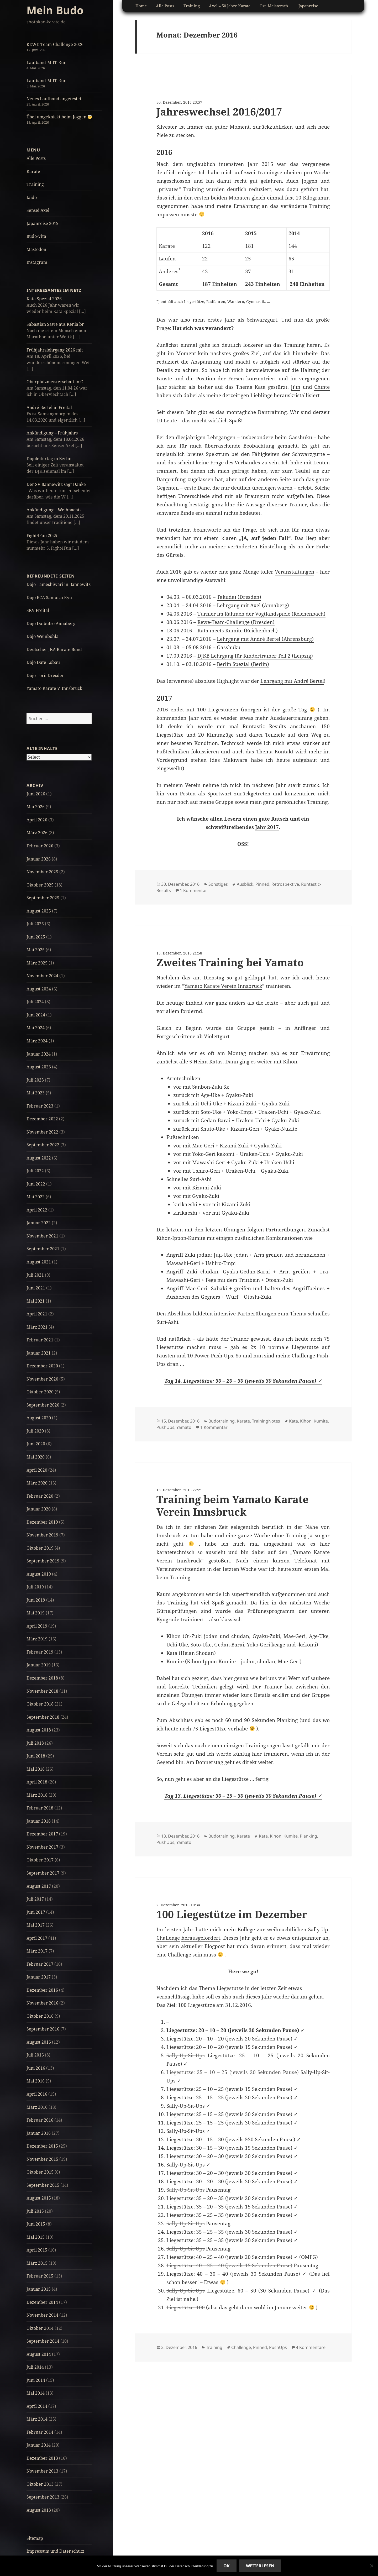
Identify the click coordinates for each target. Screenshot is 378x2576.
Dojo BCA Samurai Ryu (49, 597)
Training (35, 184)
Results (277, 726)
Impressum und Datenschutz (55, 2551)
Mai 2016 (36, 2081)
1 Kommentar (193, 890)
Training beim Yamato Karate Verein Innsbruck (232, 1505)
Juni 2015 (36, 2224)
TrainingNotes (266, 1421)
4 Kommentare (311, 2347)
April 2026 (37, 820)
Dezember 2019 (42, 1522)
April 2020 (37, 1470)
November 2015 (42, 2159)
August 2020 (39, 1418)
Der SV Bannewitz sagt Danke (56, 484)
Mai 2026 (36, 807)
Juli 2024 (35, 1002)
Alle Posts (36, 158)
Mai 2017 (36, 1925)
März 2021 (37, 1327)
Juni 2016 (36, 2068)
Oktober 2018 (40, 1704)
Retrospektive (285, 884)
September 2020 (43, 1405)
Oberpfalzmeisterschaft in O (55, 382)
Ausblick (245, 884)
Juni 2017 (36, 1912)
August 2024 (39, 989)
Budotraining (221, 1421)
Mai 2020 (36, 1457)
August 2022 (39, 1158)
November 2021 (42, 1236)
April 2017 (37, 1938)
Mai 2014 (36, 2393)
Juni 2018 (36, 1756)
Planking (308, 1836)
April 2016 (37, 2094)
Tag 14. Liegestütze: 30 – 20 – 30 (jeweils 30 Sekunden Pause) (241, 1380)
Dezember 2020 (42, 1366)
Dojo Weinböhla (43, 636)
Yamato (183, 1427)
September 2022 (43, 1145)
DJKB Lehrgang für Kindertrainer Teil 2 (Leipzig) (255, 655)
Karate (33, 171)
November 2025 (42, 872)
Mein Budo (55, 10)
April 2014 (37, 2406)
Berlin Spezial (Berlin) (243, 664)
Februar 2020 (40, 1496)
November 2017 (42, 1847)
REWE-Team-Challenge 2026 (55, 44)
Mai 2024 (36, 1028)
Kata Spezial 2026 (44, 299)
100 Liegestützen (217, 709)
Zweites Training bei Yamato (230, 962)
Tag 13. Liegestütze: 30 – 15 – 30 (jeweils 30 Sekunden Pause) (241, 1795)
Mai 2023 (36, 1093)
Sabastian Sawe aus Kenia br (55, 324)
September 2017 (43, 1873)
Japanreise (308, 5)
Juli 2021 (35, 1275)
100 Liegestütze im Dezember (231, 1914)
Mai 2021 (36, 1301)
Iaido (32, 197)
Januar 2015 (39, 2289)
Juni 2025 (36, 937)
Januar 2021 (39, 1353)
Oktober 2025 (40, 885)
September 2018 (43, 1717)
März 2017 (37, 1951)
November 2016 (42, 2003)
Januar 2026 (39, 859)
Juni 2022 (36, 1184)
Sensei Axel (38, 210)
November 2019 (42, 1535)
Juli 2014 (35, 2367)
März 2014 (37, 2419)
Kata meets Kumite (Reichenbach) (237, 630)
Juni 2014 (36, 2380)
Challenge (241, 2347)
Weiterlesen (260, 2566)
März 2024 (37, 1041)
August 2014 (39, 2354)
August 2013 (39, 2510)
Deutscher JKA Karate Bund (54, 649)
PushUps (165, 1427)
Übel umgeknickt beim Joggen (59, 117)
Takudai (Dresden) (239, 597)
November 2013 (42, 2471)
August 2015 (39, 2198)
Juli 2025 (35, 924)
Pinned (262, 884)
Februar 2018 (40, 1808)
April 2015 (37, 2250)
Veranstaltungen (294, 571)
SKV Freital (38, 610)
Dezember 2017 (42, 1834)
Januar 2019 (39, 1665)
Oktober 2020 (40, 1392)
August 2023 (39, 1067)
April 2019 (37, 1626)
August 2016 (39, 2042)
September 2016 (43, 2029)
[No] (371, 2565)
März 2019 (37, 1639)
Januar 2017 (39, 1977)
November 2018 (42, 1691)
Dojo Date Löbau (43, 662)
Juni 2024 (36, 1015)
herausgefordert (200, 1937)
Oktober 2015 (40, 2172)
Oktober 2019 (40, 1548)
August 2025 (39, 911)
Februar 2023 (40, 1106)
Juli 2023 (35, 1080)
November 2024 (42, 976)
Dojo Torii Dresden (46, 675)
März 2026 (37, 833)
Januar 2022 (39, 1223)
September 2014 (43, 2341)
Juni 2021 (36, 1288)
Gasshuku (228, 647)
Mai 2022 (36, 1197)
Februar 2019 (40, 1652)
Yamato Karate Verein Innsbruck (223, 986)
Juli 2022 (35, 1171)
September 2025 (43, 898)
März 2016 (37, 2107)
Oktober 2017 (40, 1860)
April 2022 (37, 1210)
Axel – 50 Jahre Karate (229, 5)
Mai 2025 (36, 950)
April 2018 (37, 1782)
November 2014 (42, 2315)
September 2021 (43, 1249)
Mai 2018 (36, 1769)
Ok (226, 2566)
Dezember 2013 (42, 2458)
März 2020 (37, 1483)
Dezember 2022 (42, 1119)
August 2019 (39, 1574)
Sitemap (35, 2538)
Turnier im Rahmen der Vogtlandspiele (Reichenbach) (261, 613)
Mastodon (36, 249)
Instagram (37, 262)
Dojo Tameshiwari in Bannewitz (59, 584)
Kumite (321, 1421)
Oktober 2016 (40, 2016)
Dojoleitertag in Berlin (49, 458)
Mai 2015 (36, 2237)
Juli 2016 (35, 2055)
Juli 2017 (35, 1899)
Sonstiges (218, 884)
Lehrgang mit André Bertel (292, 681)
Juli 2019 (35, 1587)
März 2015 (37, 2263)
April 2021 (37, 1314)
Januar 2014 (39, 2445)
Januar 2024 (39, 1054)
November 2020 (42, 1379)
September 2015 (43, 2185)
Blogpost (214, 1946)
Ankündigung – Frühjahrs (52, 433)
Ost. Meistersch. (274, 5)
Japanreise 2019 (43, 223)
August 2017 (39, 1886)
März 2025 (37, 963)
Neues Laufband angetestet (54, 99)
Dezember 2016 (42, 1990)
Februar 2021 (40, 1340)
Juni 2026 (36, 794)
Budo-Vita (36, 236)
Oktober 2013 (40, 2484)
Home (141, 5)
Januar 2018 (39, 1821)
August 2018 (39, 1730)
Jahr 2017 (267, 827)
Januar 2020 (39, 1509)
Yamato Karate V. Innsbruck (54, 688)
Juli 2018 (35, 1743)
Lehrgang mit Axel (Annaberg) (253, 605)
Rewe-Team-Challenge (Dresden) (236, 622)
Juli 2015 (35, 2211)
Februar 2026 (40, 846)
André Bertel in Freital (49, 407)
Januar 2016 (39, 2133)
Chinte (322, 387)
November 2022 (42, 1132)
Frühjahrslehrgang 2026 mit (55, 350)
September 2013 (43, 2497)
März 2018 (37, 1795)
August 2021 (39, 1262)
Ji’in (295, 387)
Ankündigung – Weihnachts (54, 510)
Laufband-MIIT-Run (46, 62)
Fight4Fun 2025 (42, 535)
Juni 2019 (36, 1600)
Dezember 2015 (42, 2146)
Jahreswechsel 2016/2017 (219, 111)
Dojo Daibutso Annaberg (51, 623)
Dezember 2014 (42, 2302)
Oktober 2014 (40, 2328)
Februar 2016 (40, 2120)
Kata (293, 1421)
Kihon (306, 1421)
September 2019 (43, 1561)
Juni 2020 (36, 1444)
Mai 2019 (36, 1613)
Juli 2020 (35, 1431)
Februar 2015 (40, 2276)
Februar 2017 (40, 1964)
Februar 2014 (40, 2432)
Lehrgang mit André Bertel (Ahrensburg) (265, 639)
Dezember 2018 (42, 1678)
